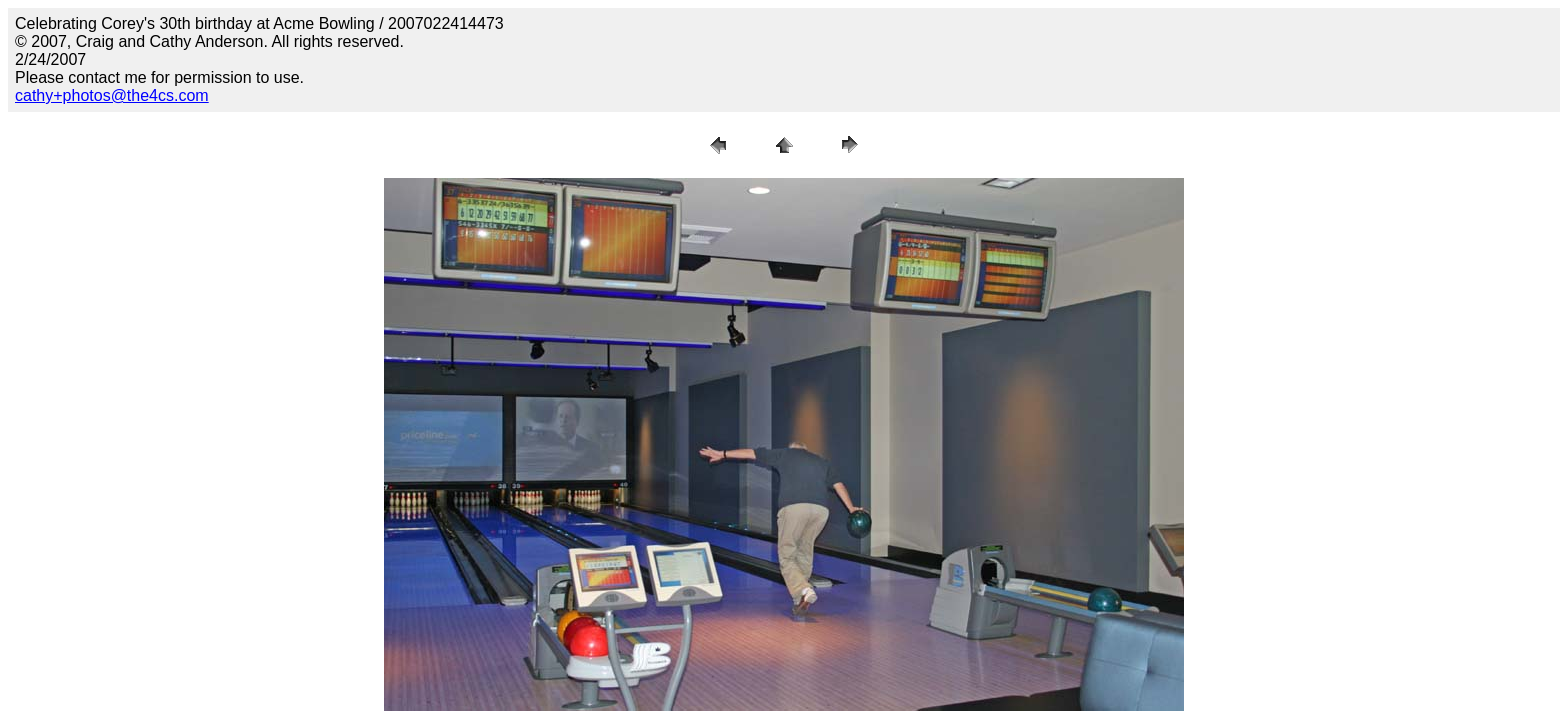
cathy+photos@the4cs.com (112, 95)
